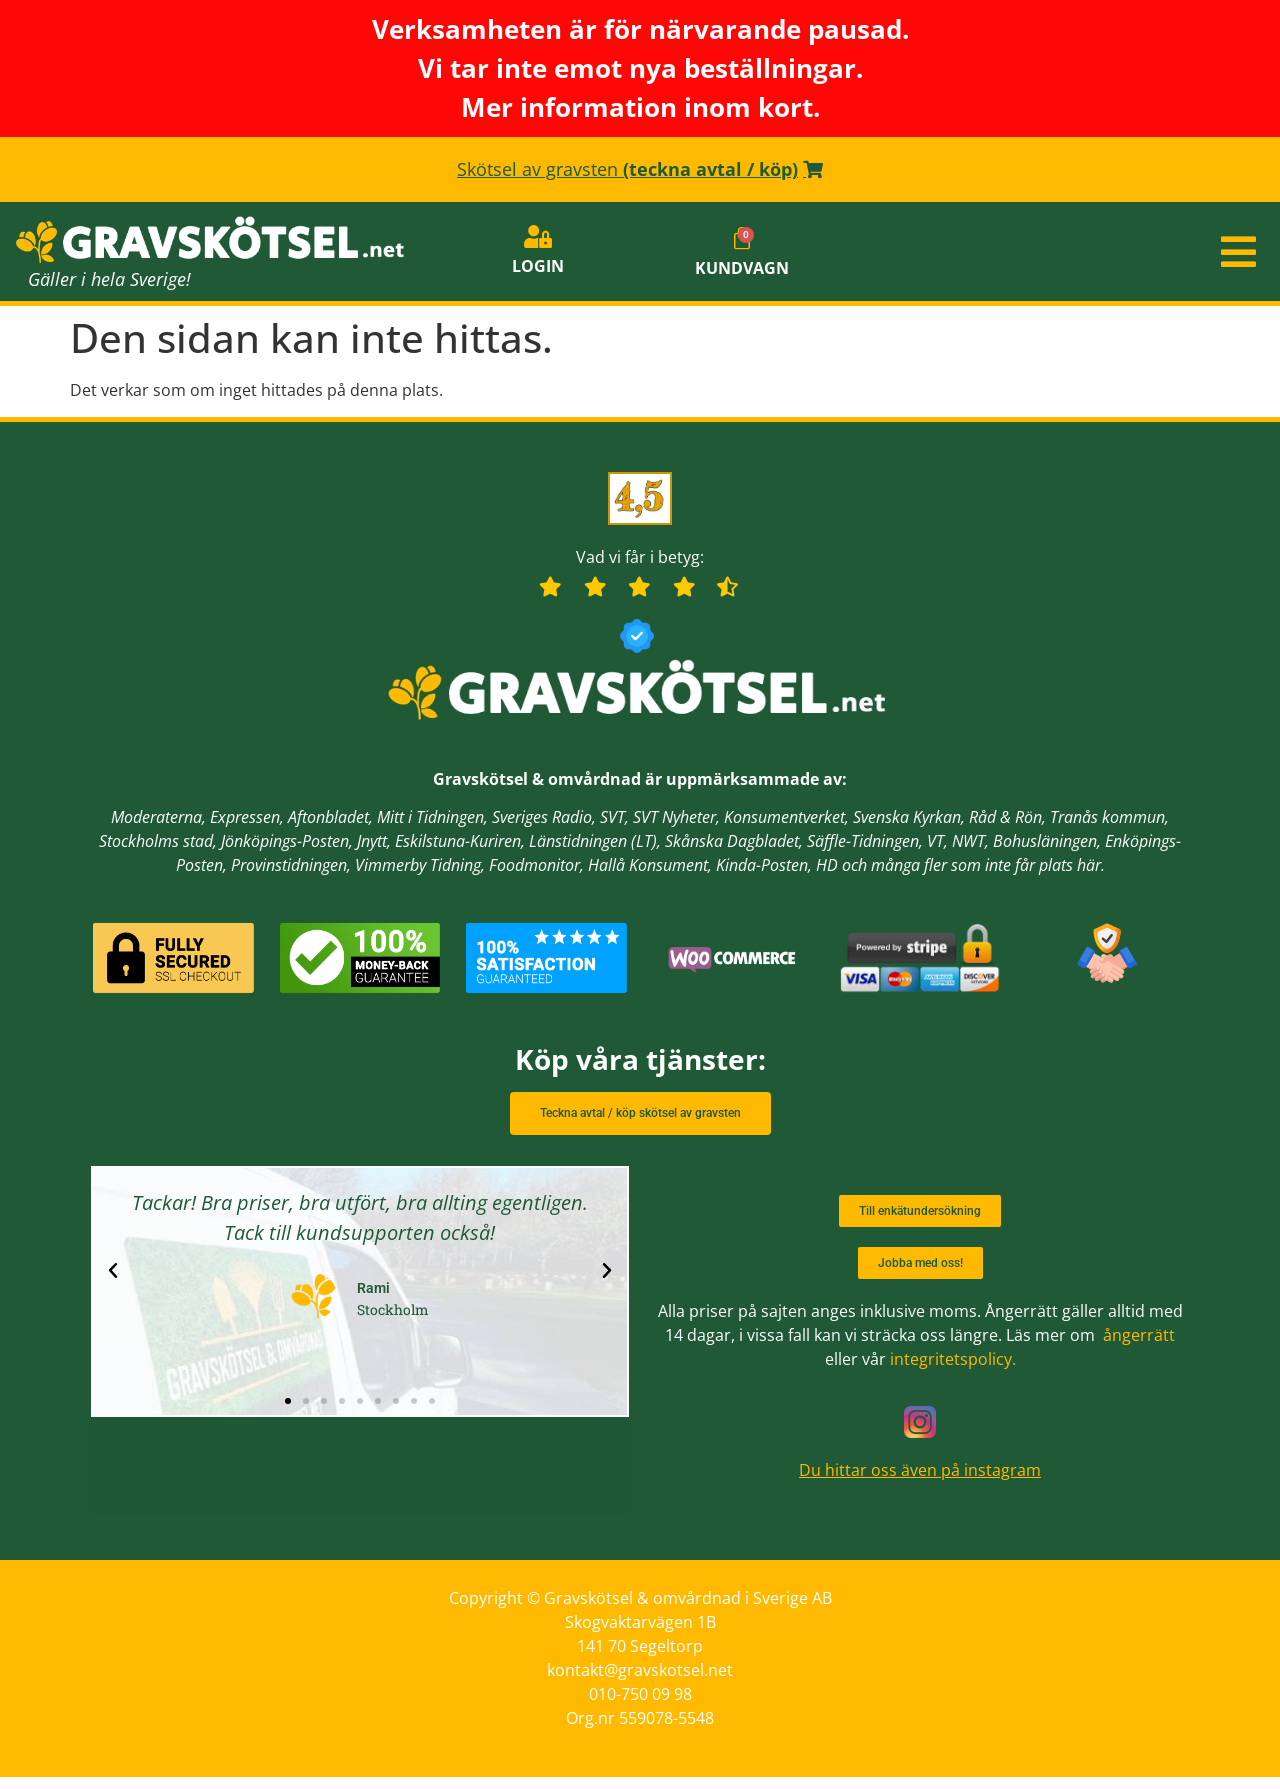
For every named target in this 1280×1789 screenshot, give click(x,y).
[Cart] (742, 247)
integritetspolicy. (953, 1371)
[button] (1066, 261)
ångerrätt (1139, 1347)
